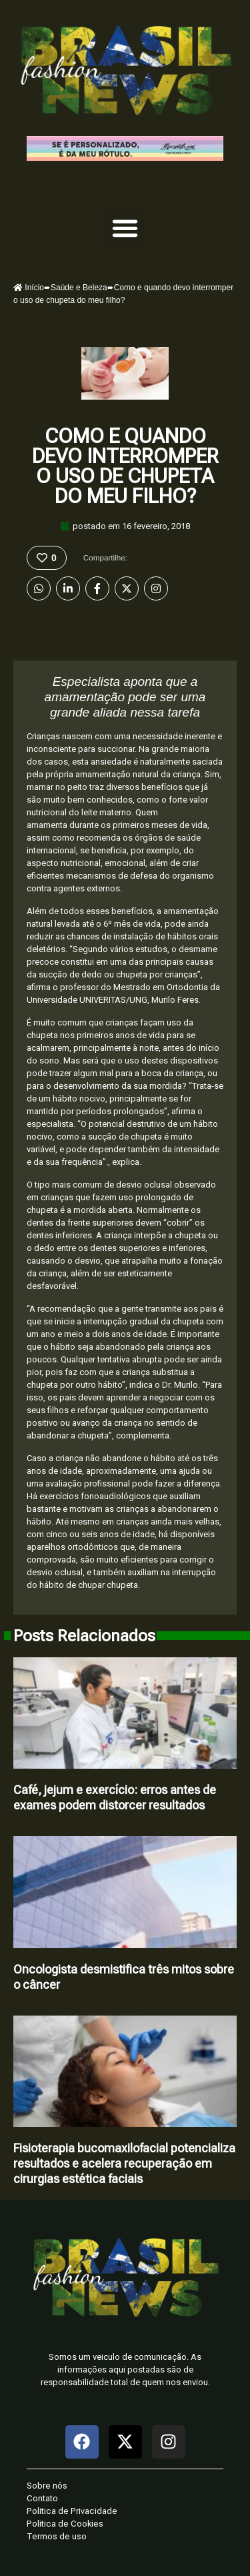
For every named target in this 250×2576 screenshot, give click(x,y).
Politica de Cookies (65, 2524)
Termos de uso (57, 2536)
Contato (42, 2498)
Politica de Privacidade (72, 2511)
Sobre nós (47, 2486)
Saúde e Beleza (79, 287)
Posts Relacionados (84, 1636)
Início (28, 287)
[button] (125, 228)
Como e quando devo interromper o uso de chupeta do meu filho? (125, 466)
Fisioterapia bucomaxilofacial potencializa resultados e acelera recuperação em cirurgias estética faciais (124, 2163)
